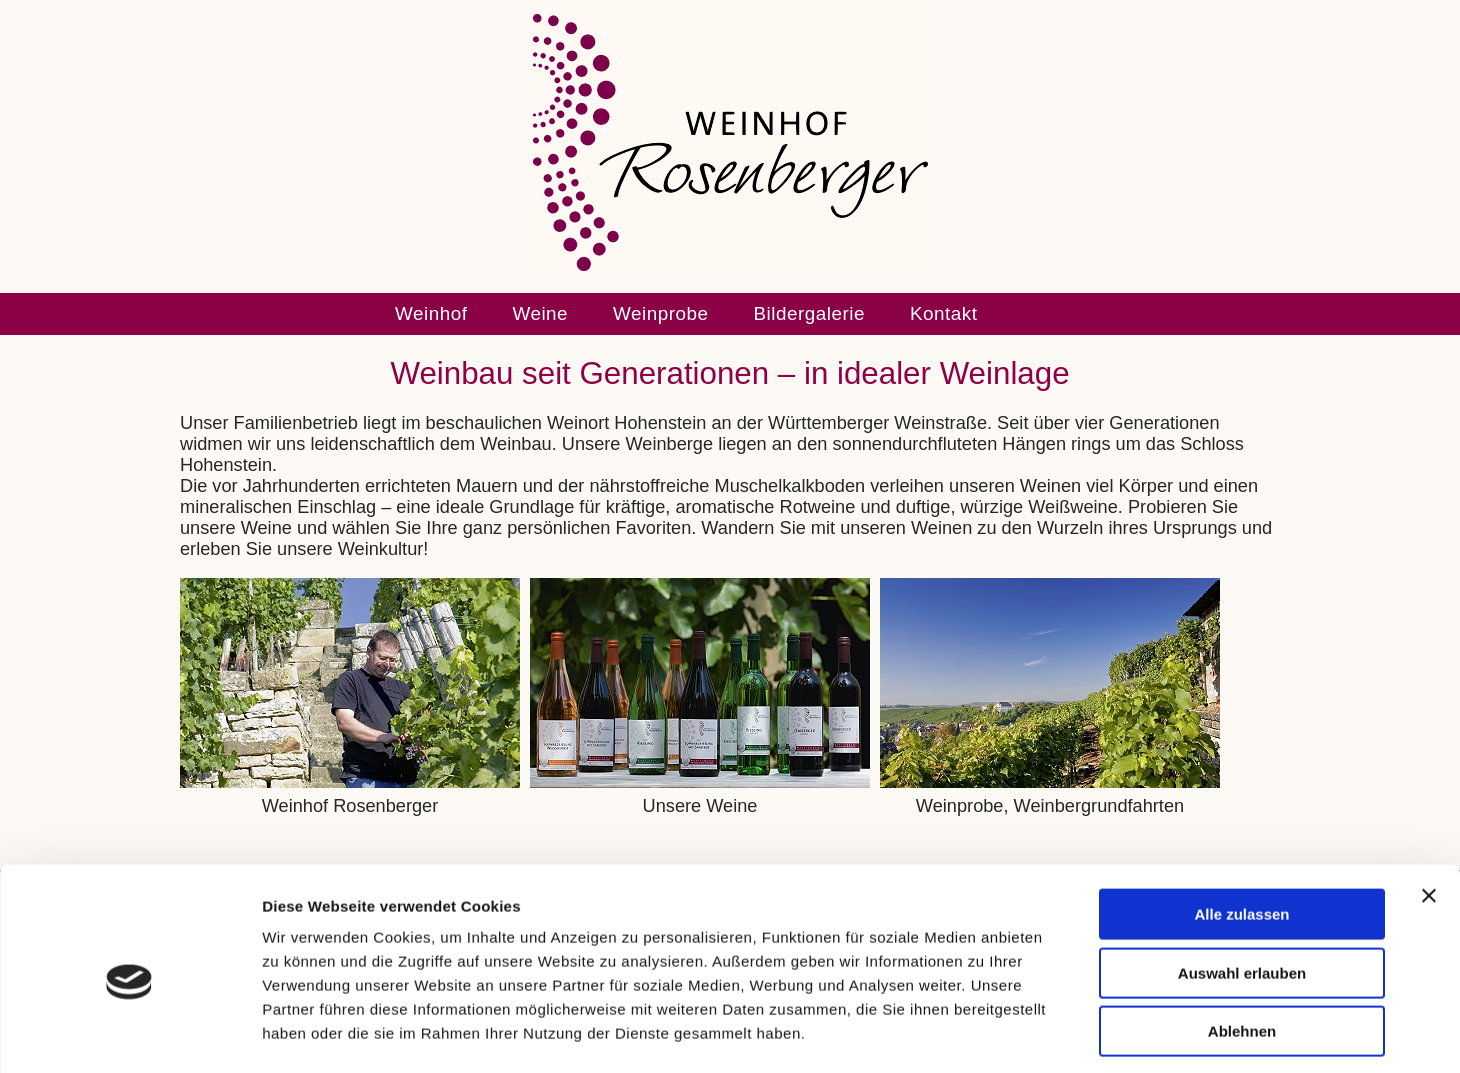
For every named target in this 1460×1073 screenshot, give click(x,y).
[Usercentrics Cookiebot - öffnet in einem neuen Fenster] (129, 1034)
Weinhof (431, 313)
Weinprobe (660, 313)
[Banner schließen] (1429, 810)
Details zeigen (1063, 1033)
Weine (540, 313)
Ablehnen (1242, 945)
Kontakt (944, 313)
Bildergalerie (809, 313)
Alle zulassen (1241, 828)
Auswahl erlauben (1242, 887)
